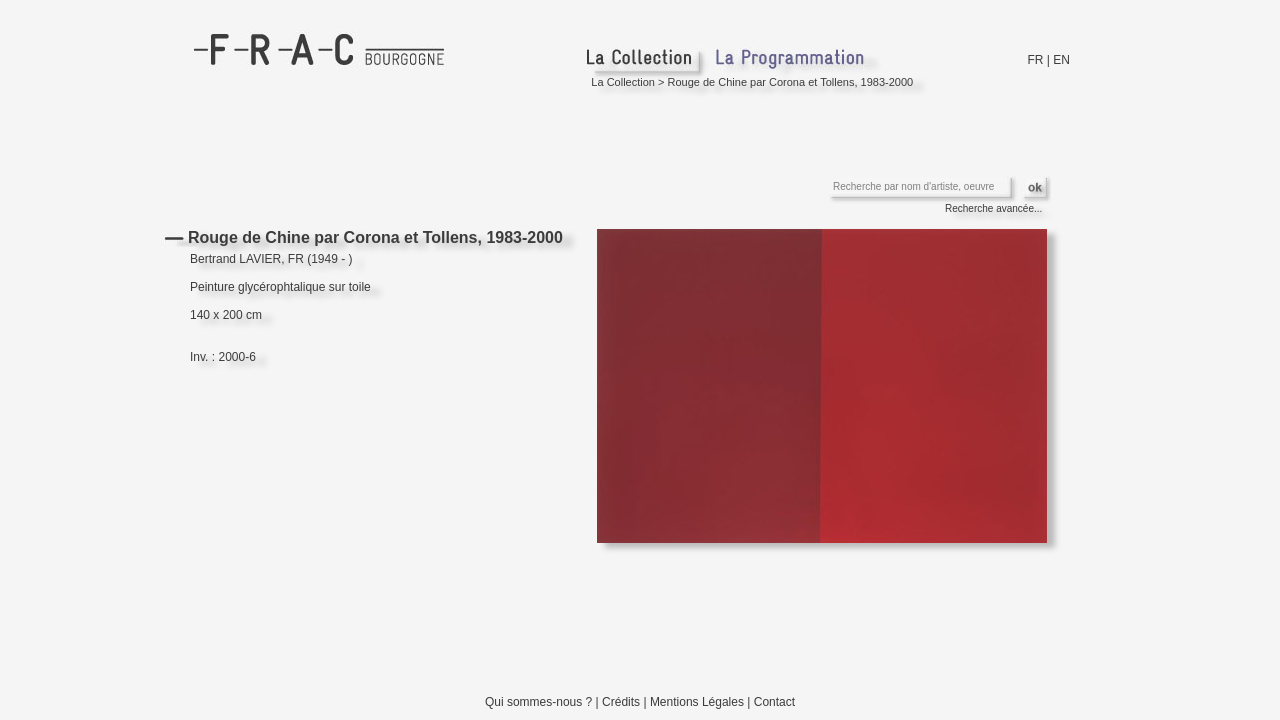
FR (1036, 60)
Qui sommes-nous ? (538, 702)
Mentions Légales (697, 702)
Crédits (621, 702)
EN (1061, 60)
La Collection (623, 82)
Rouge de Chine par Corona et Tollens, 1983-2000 (791, 82)
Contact (774, 702)
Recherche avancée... (993, 208)
